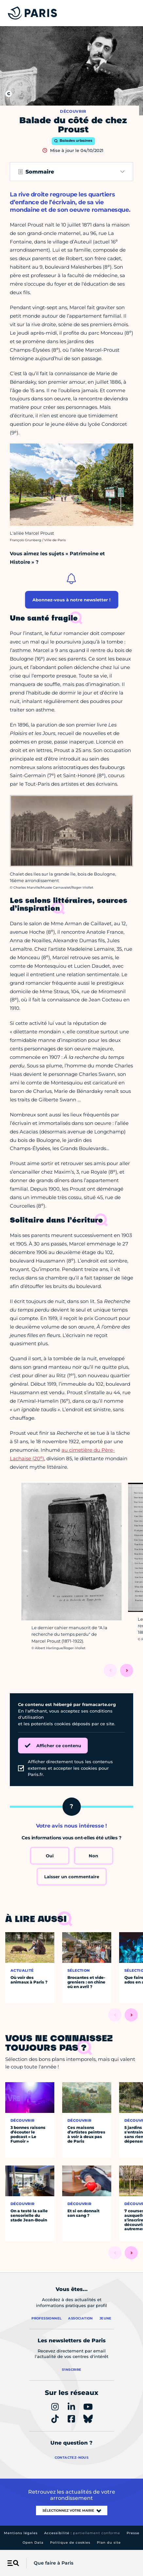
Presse (133, 2533)
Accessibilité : (82, 2533)
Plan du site (109, 2542)
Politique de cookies (70, 2542)
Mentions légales (21, 2533)
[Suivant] (126, 1670)
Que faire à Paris (53, 2563)
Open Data (33, 2542)
